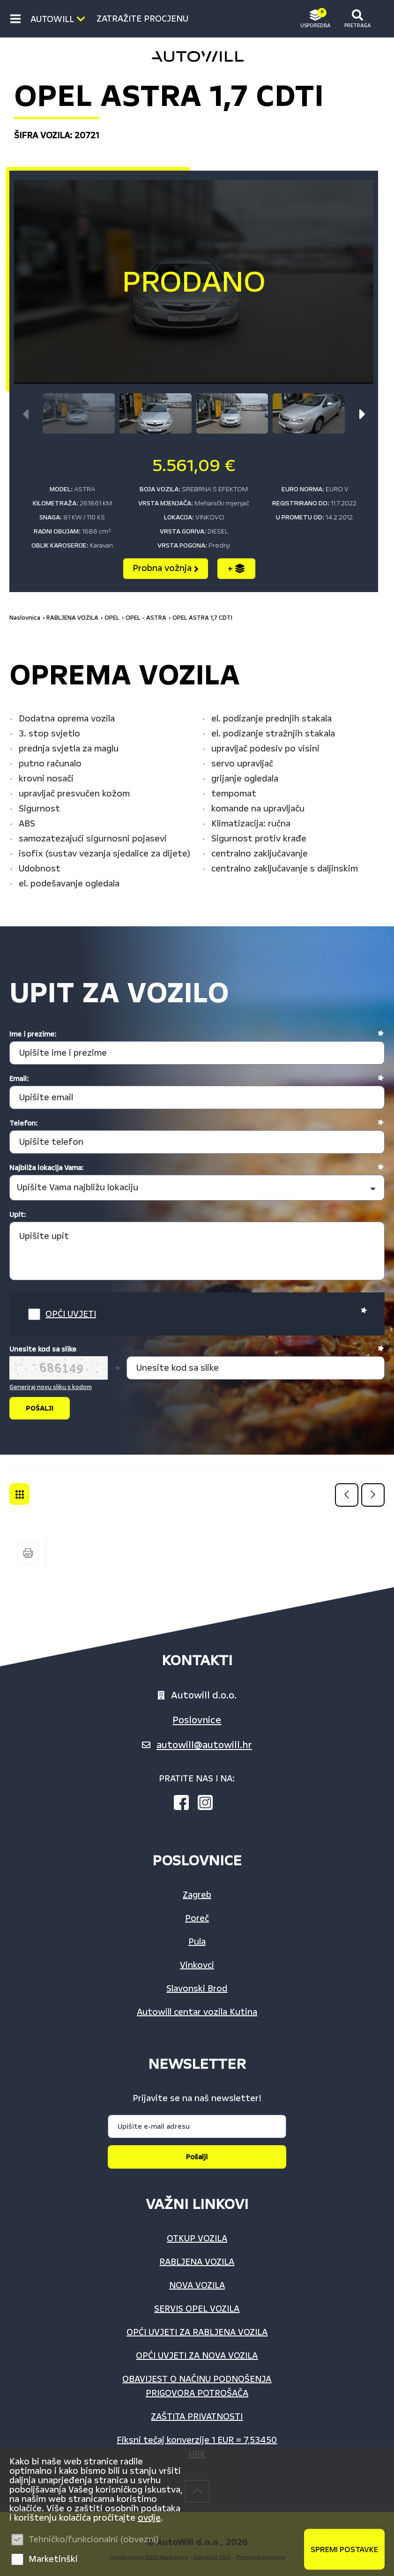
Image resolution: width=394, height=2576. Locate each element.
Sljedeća (373, 1495)
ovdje (149, 2518)
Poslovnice (196, 1720)
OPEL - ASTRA (146, 618)
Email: (19, 1078)
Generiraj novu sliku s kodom (50, 1387)
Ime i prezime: (32, 1034)
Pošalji (197, 2157)
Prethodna (346, 1495)
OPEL (111, 618)
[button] (362, 414)
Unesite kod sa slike (42, 1349)
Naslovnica (24, 618)
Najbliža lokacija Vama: (46, 1167)
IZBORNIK (17, 19)
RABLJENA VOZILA (72, 618)
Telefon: (23, 1123)
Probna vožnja (166, 568)
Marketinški (53, 2559)
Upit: (17, 1214)
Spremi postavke (344, 2549)
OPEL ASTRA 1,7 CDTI (202, 618)
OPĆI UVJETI (70, 1314)
